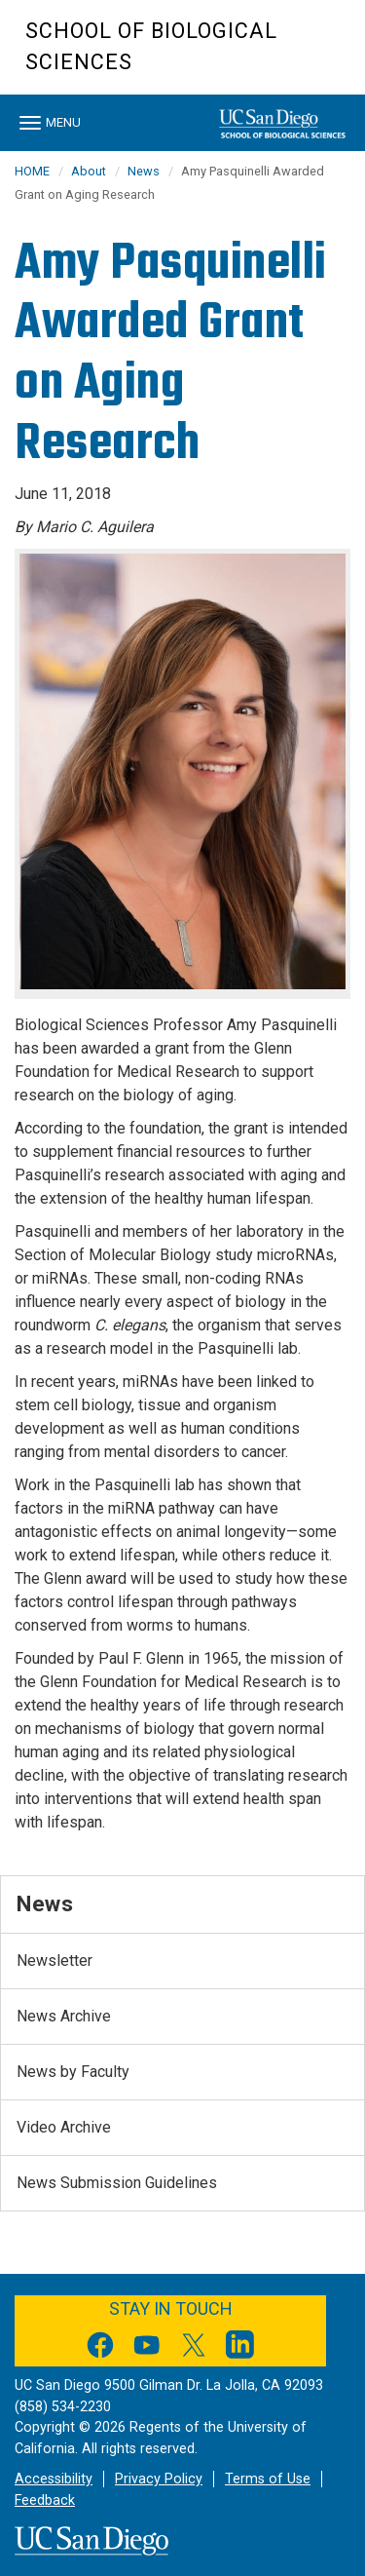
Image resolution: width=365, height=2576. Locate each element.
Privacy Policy (158, 2479)
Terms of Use (267, 2479)
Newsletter (54, 1960)
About (88, 171)
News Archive (64, 2016)
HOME (32, 171)
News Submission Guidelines (117, 2182)
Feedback (45, 2500)
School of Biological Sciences (151, 46)
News (144, 171)
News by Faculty (73, 2071)
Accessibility (53, 2479)
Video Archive (64, 2127)
